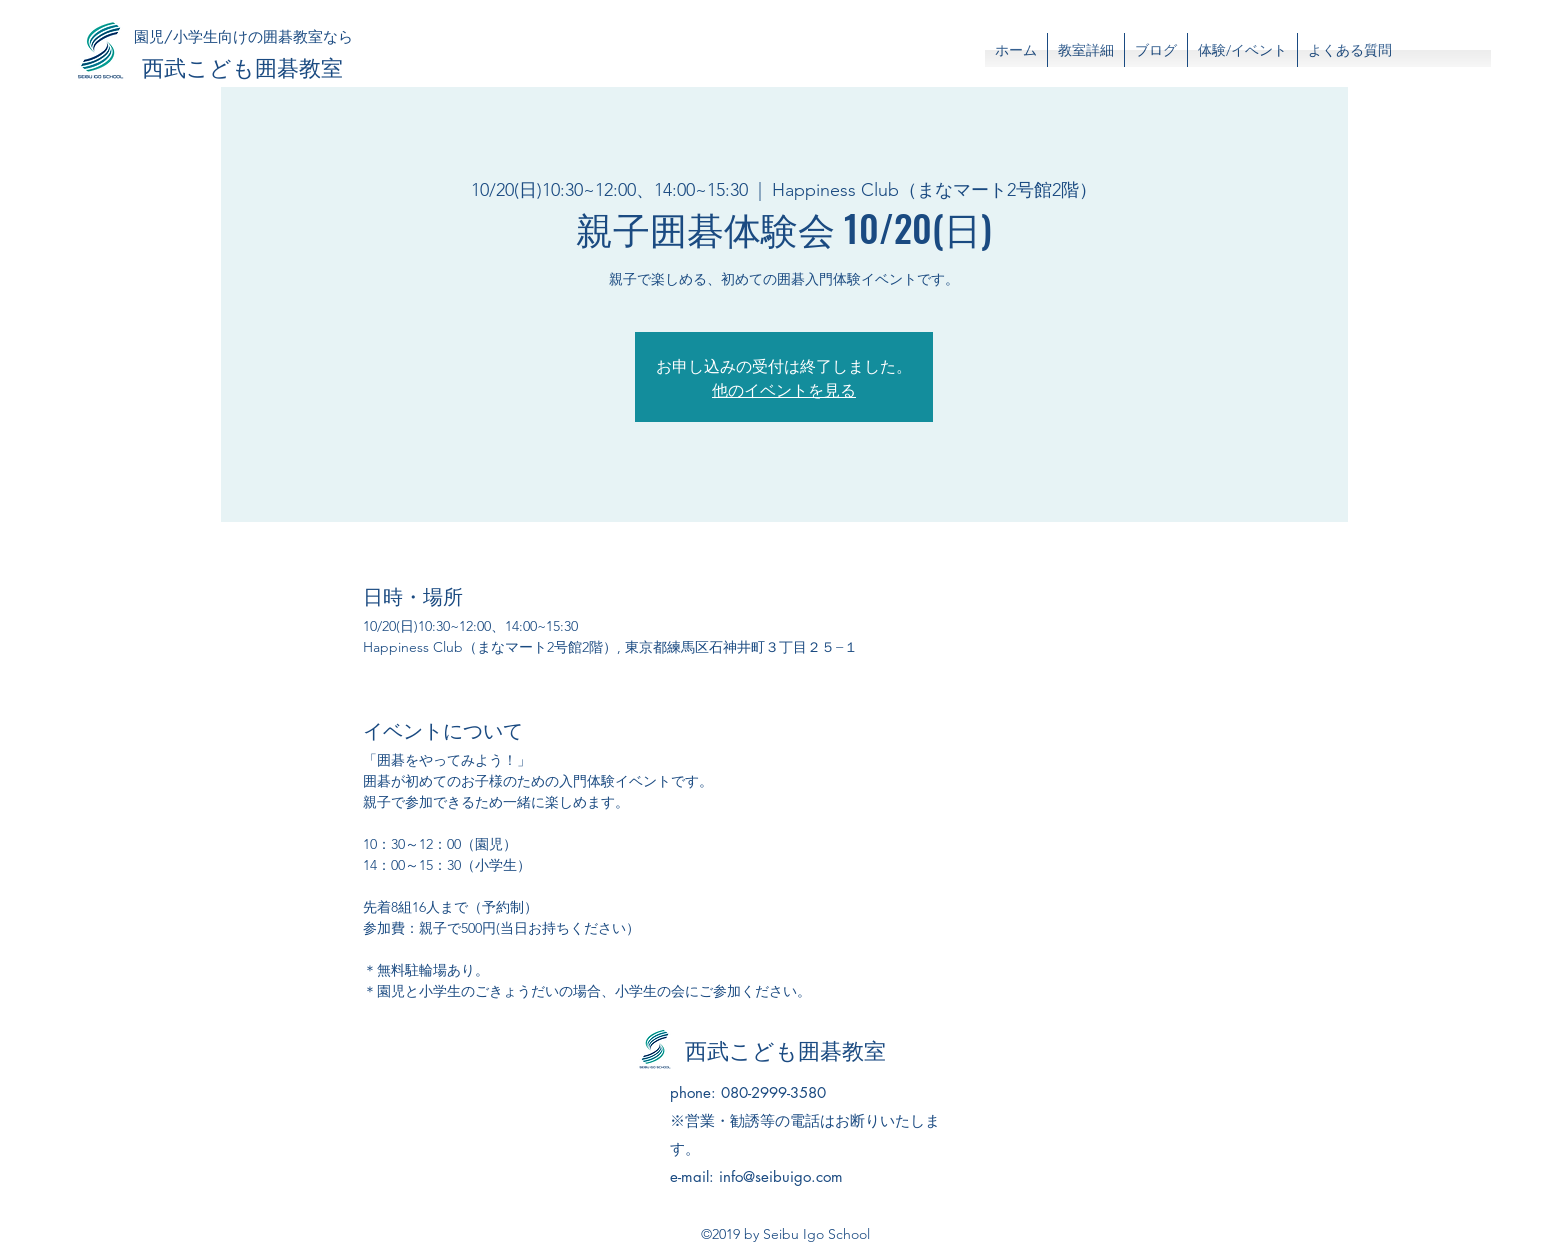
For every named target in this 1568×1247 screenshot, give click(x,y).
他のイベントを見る (784, 389)
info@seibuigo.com (781, 1176)
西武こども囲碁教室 (242, 66)
